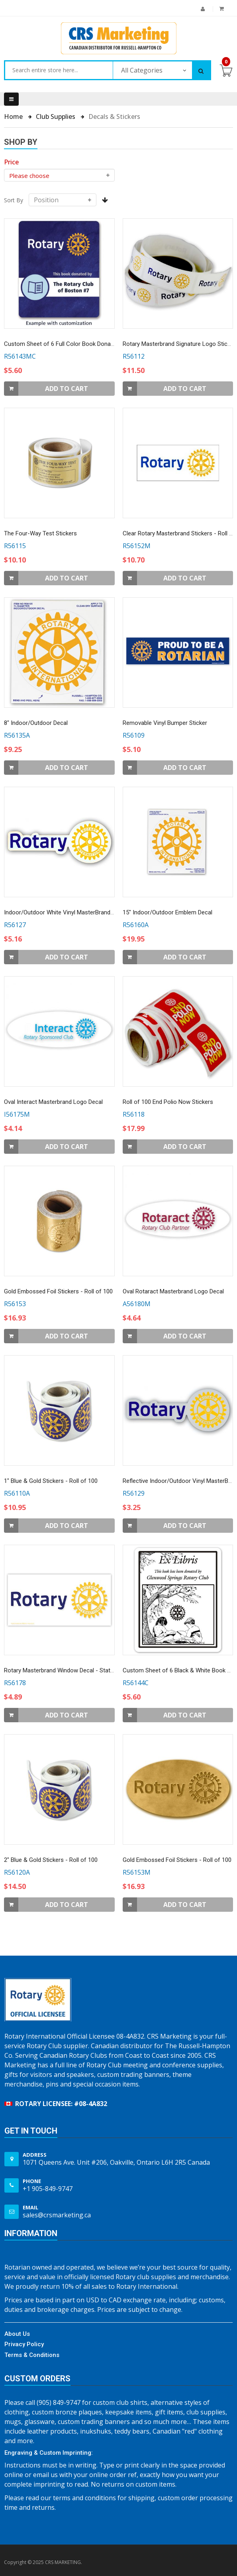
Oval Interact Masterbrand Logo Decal (53, 1101)
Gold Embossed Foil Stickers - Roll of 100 (58, 1291)
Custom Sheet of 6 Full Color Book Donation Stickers (73, 343)
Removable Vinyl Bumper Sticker (165, 722)
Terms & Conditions (31, 2355)
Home (14, 116)
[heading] (11, 162)
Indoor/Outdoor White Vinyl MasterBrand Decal (65, 912)
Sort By (13, 200)
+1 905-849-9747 (47, 2188)
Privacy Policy (24, 2344)
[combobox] (58, 70)
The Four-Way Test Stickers (40, 533)
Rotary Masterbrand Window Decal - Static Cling (66, 1670)
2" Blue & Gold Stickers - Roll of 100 (51, 1859)
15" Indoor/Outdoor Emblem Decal (167, 912)
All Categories (142, 70)
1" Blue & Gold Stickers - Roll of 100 (51, 1480)
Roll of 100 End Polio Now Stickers (168, 1101)
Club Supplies (56, 116)
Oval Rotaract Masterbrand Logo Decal (173, 1291)
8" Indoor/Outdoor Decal (36, 722)
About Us (17, 2333)
